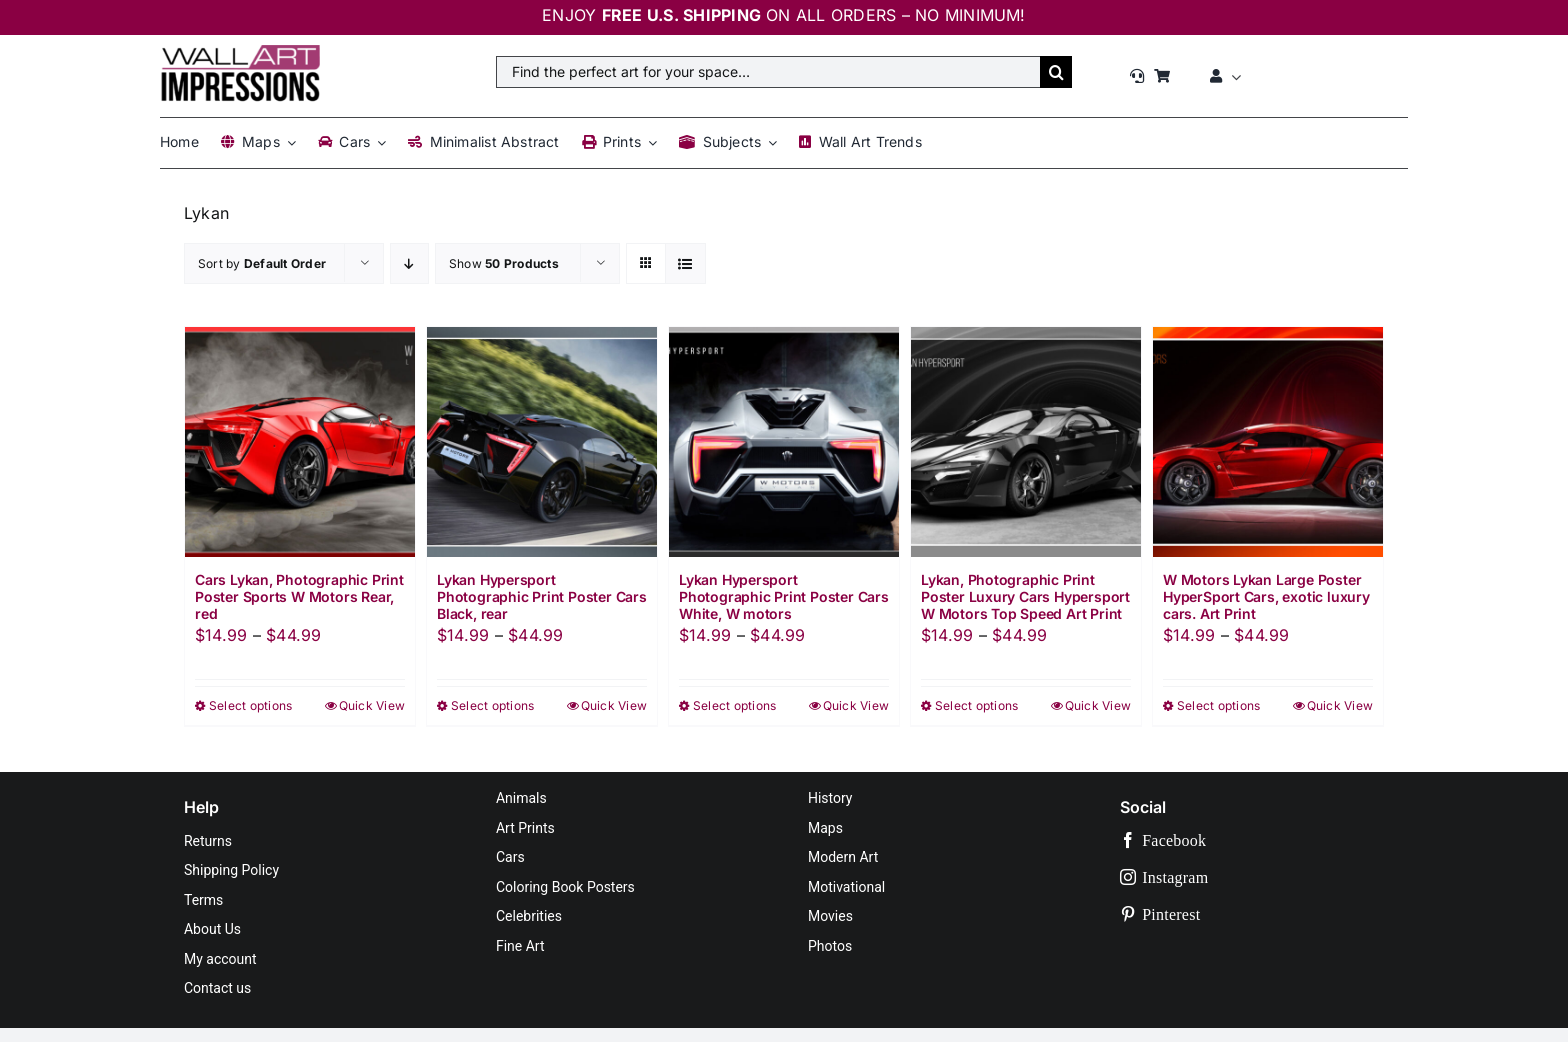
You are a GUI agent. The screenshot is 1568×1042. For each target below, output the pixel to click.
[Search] (1056, 72)
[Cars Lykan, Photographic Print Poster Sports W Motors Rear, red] (300, 442)
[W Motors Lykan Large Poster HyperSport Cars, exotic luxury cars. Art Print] (1268, 442)
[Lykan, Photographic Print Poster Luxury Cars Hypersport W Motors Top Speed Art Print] (1026, 442)
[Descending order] (409, 263)
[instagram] (1252, 877)
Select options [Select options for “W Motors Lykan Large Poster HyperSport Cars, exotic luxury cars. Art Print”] (1218, 705)
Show (504, 263)
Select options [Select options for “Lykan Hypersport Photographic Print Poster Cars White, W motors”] (734, 705)
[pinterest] (1252, 914)
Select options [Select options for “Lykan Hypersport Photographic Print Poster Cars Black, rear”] (492, 705)
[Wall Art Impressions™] (240, 53)
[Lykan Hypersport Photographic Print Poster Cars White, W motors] (784, 442)
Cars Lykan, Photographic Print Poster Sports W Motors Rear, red (299, 596)
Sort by (262, 263)
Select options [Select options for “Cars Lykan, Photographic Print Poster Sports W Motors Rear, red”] (250, 705)
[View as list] (685, 263)
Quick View (372, 705)
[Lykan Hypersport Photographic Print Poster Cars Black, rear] (542, 442)
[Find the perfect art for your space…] (768, 72)
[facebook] (1252, 840)
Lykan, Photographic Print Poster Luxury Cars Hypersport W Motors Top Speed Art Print (1025, 596)
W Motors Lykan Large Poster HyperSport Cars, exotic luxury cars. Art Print (1266, 596)
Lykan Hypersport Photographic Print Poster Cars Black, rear (542, 596)
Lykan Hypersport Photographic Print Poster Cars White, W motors (784, 596)
